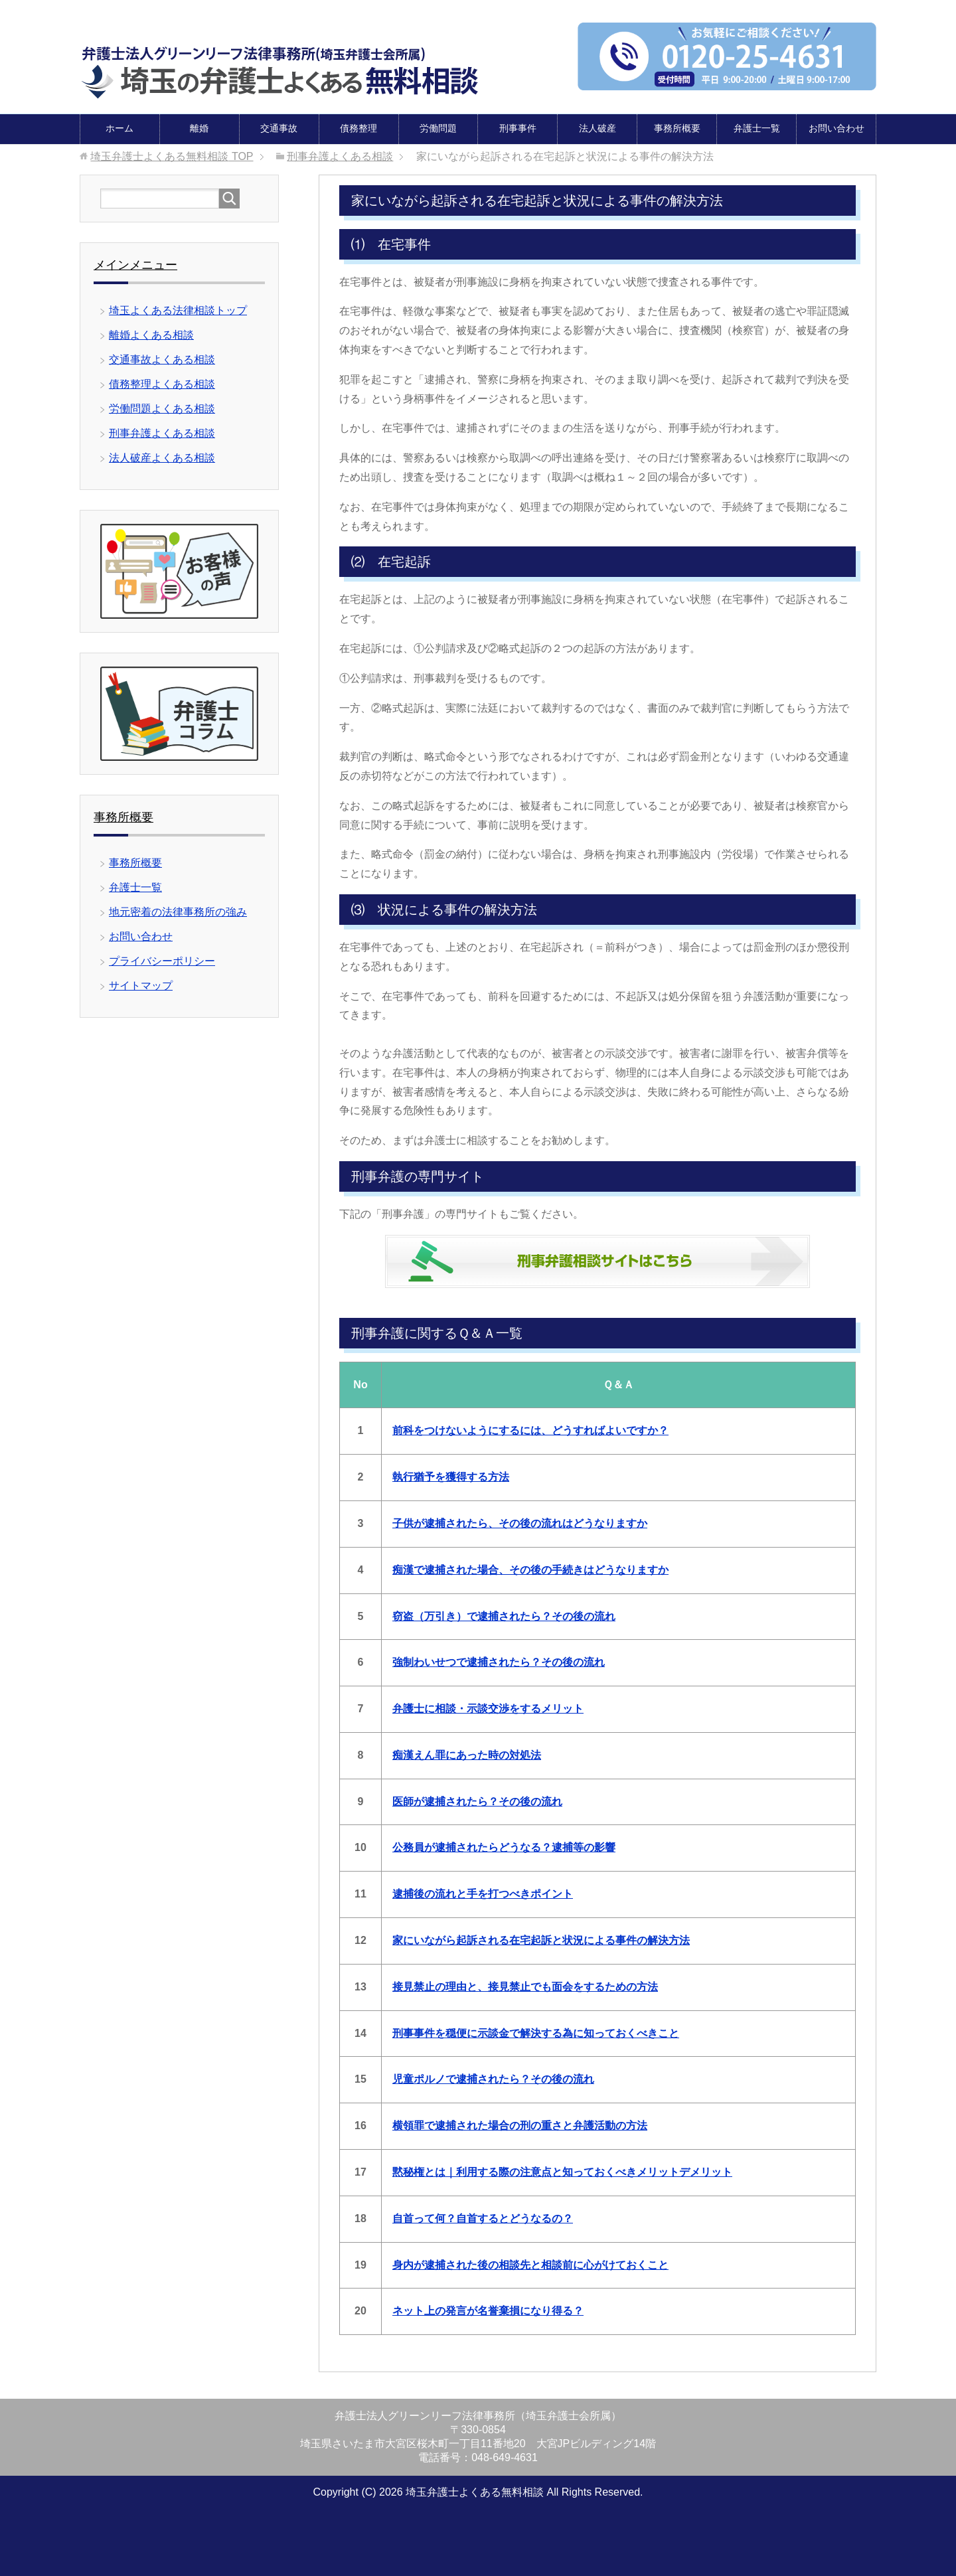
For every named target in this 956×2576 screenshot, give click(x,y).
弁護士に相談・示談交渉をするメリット (488, 1708)
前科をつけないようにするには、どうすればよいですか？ (530, 1429)
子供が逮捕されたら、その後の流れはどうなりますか (519, 1522)
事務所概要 (677, 127)
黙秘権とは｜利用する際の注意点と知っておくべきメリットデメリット (562, 2171)
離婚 (199, 127)
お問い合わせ (836, 127)
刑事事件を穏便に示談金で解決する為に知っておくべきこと (535, 2032)
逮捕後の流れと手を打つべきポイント (482, 1893)
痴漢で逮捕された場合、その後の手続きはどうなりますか (530, 1569)
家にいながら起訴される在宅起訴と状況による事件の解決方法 (541, 1939)
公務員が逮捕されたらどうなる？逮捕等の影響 (503, 1846)
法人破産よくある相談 (162, 457)
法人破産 (597, 127)
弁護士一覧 (757, 127)
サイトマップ (141, 985)
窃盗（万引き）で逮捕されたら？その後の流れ (503, 1615)
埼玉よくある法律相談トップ (178, 309)
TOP (171, 155)
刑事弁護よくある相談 (162, 432)
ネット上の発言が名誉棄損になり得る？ (488, 2310)
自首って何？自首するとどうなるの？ (482, 2217)
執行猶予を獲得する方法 (450, 1476)
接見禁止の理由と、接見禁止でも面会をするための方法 (525, 1986)
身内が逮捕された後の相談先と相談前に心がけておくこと (530, 2264)
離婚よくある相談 (151, 334)
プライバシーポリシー (162, 960)
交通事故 (278, 127)
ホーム (119, 127)
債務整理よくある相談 (162, 383)
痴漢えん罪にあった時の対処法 (466, 1754)
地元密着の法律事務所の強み (178, 911)
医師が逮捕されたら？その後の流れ (477, 1801)
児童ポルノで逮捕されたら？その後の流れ (493, 2078)
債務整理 (358, 127)
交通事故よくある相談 (162, 358)
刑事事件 (517, 127)
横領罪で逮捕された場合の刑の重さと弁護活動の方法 (519, 2125)
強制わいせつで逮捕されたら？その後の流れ (498, 1661)
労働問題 (438, 127)
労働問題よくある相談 (162, 408)
